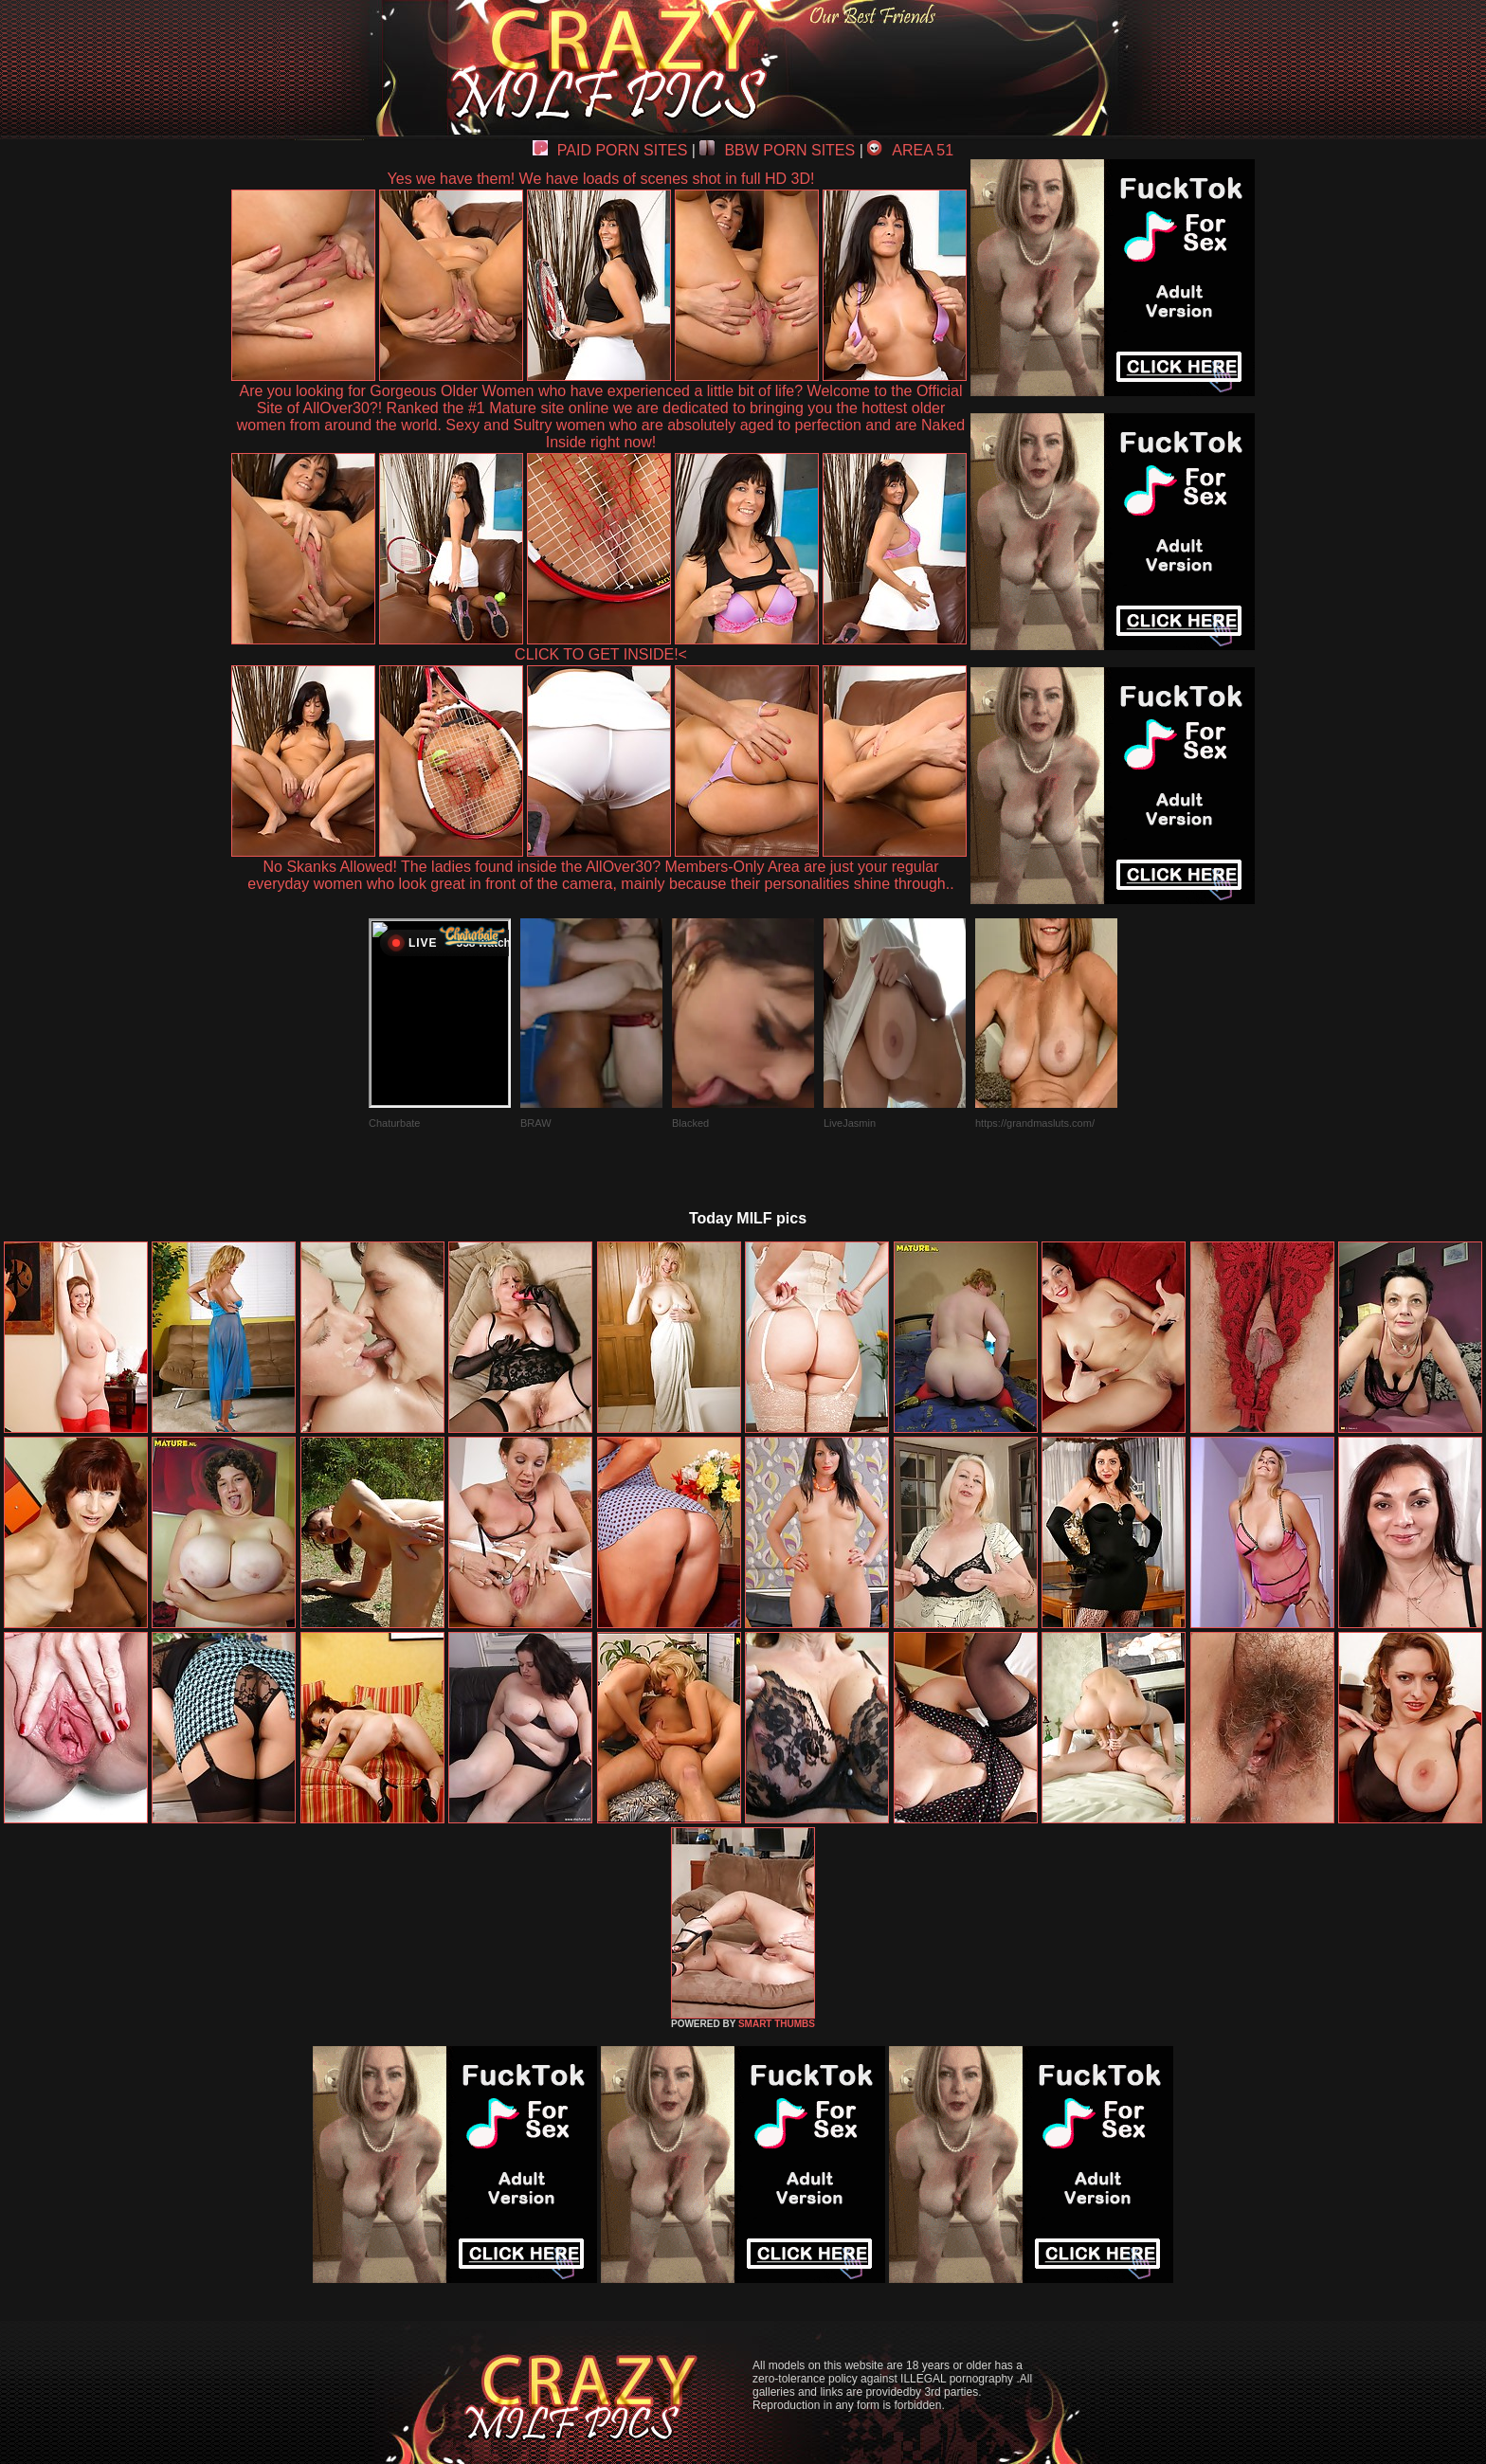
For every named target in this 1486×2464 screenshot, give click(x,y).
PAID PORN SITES (610, 150)
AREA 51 (910, 150)
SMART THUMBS (776, 2024)
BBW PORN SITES (777, 150)
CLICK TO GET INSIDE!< (601, 654)
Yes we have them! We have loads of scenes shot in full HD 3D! (601, 179)
